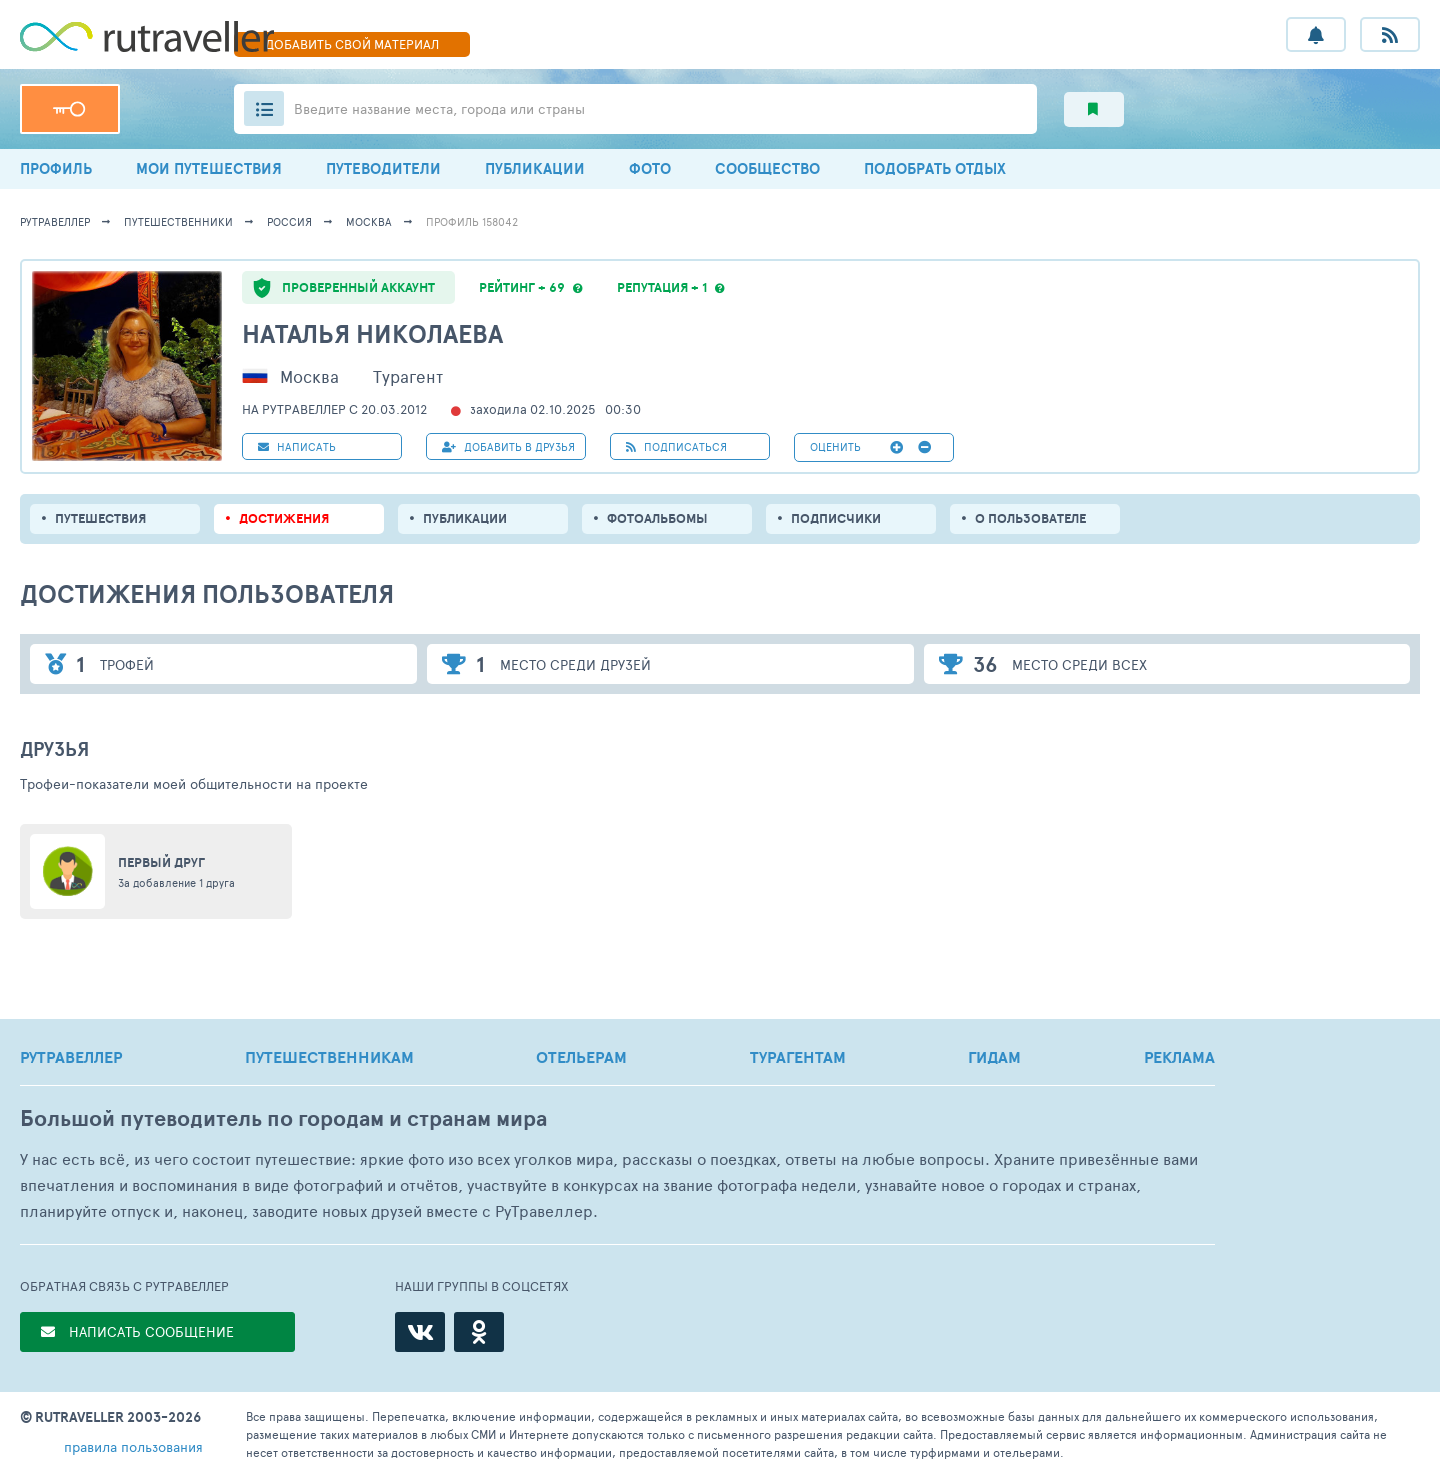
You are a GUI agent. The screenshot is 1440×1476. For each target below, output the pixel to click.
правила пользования (133, 1446)
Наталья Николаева (372, 333)
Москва (369, 221)
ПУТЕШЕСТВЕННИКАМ (329, 1057)
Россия (289, 221)
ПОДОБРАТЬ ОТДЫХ (935, 168)
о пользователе (1030, 518)
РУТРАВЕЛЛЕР (71, 1057)
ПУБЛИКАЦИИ (535, 168)
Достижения (284, 518)
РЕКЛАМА (1179, 1057)
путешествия (100, 518)
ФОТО (650, 168)
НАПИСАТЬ (297, 446)
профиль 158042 (472, 221)
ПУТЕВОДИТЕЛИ (383, 168)
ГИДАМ (994, 1057)
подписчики (836, 518)
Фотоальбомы (657, 518)
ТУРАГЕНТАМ (798, 1057)
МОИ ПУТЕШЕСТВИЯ (209, 168)
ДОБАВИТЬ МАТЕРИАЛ (352, 44)
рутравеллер (55, 221)
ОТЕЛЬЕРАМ (581, 1057)
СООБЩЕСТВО (767, 168)
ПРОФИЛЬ (56, 168)
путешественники (178, 221)
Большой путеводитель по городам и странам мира (283, 1118)
